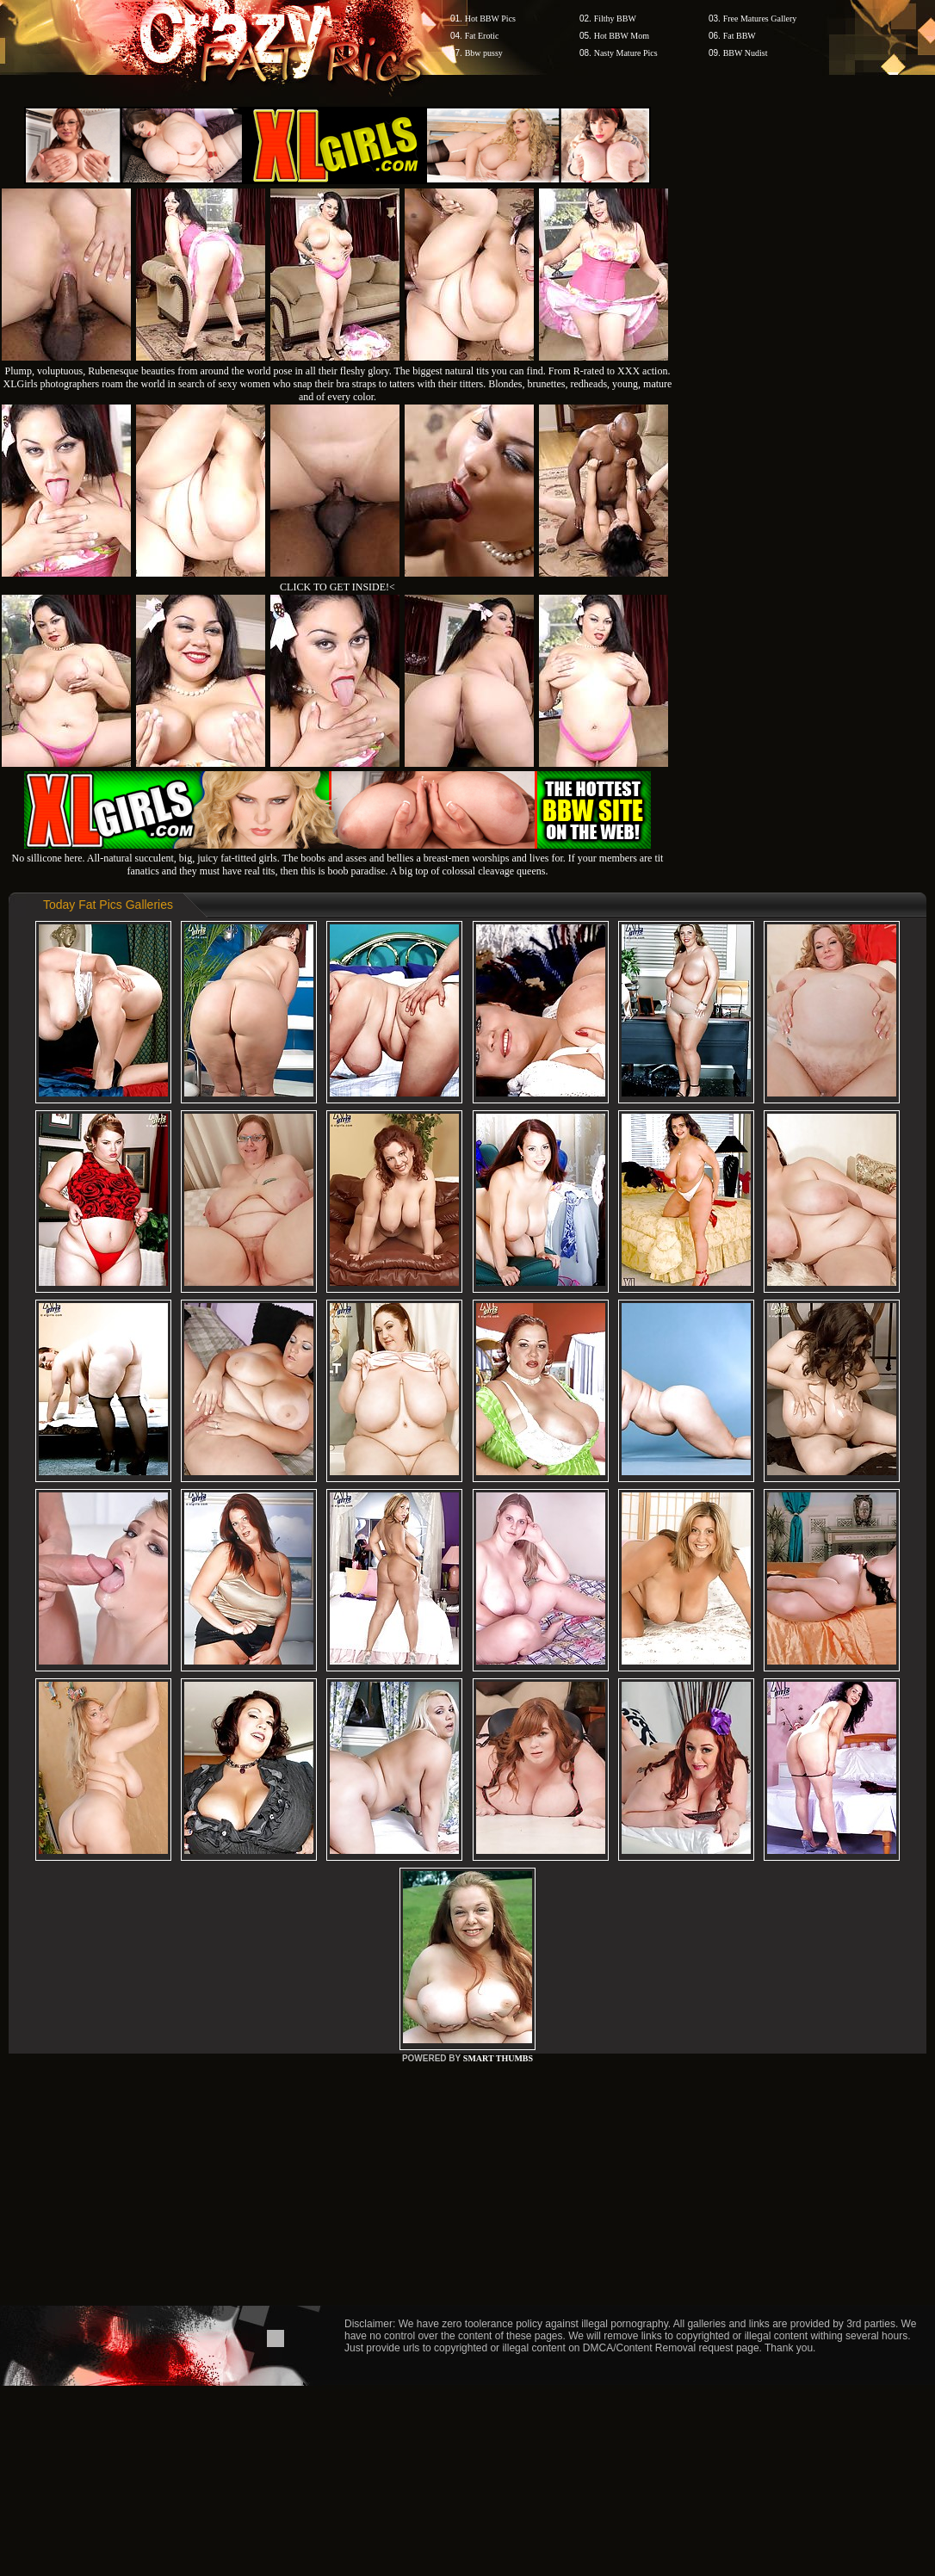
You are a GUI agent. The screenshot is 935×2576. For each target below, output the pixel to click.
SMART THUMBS (498, 2058)
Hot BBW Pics (490, 18)
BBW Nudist (745, 53)
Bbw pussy (484, 53)
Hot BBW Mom (621, 35)
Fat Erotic (482, 35)
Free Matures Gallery (760, 18)
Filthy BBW (615, 18)
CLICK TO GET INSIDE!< (337, 587)
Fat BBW (739, 35)
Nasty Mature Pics (626, 53)
